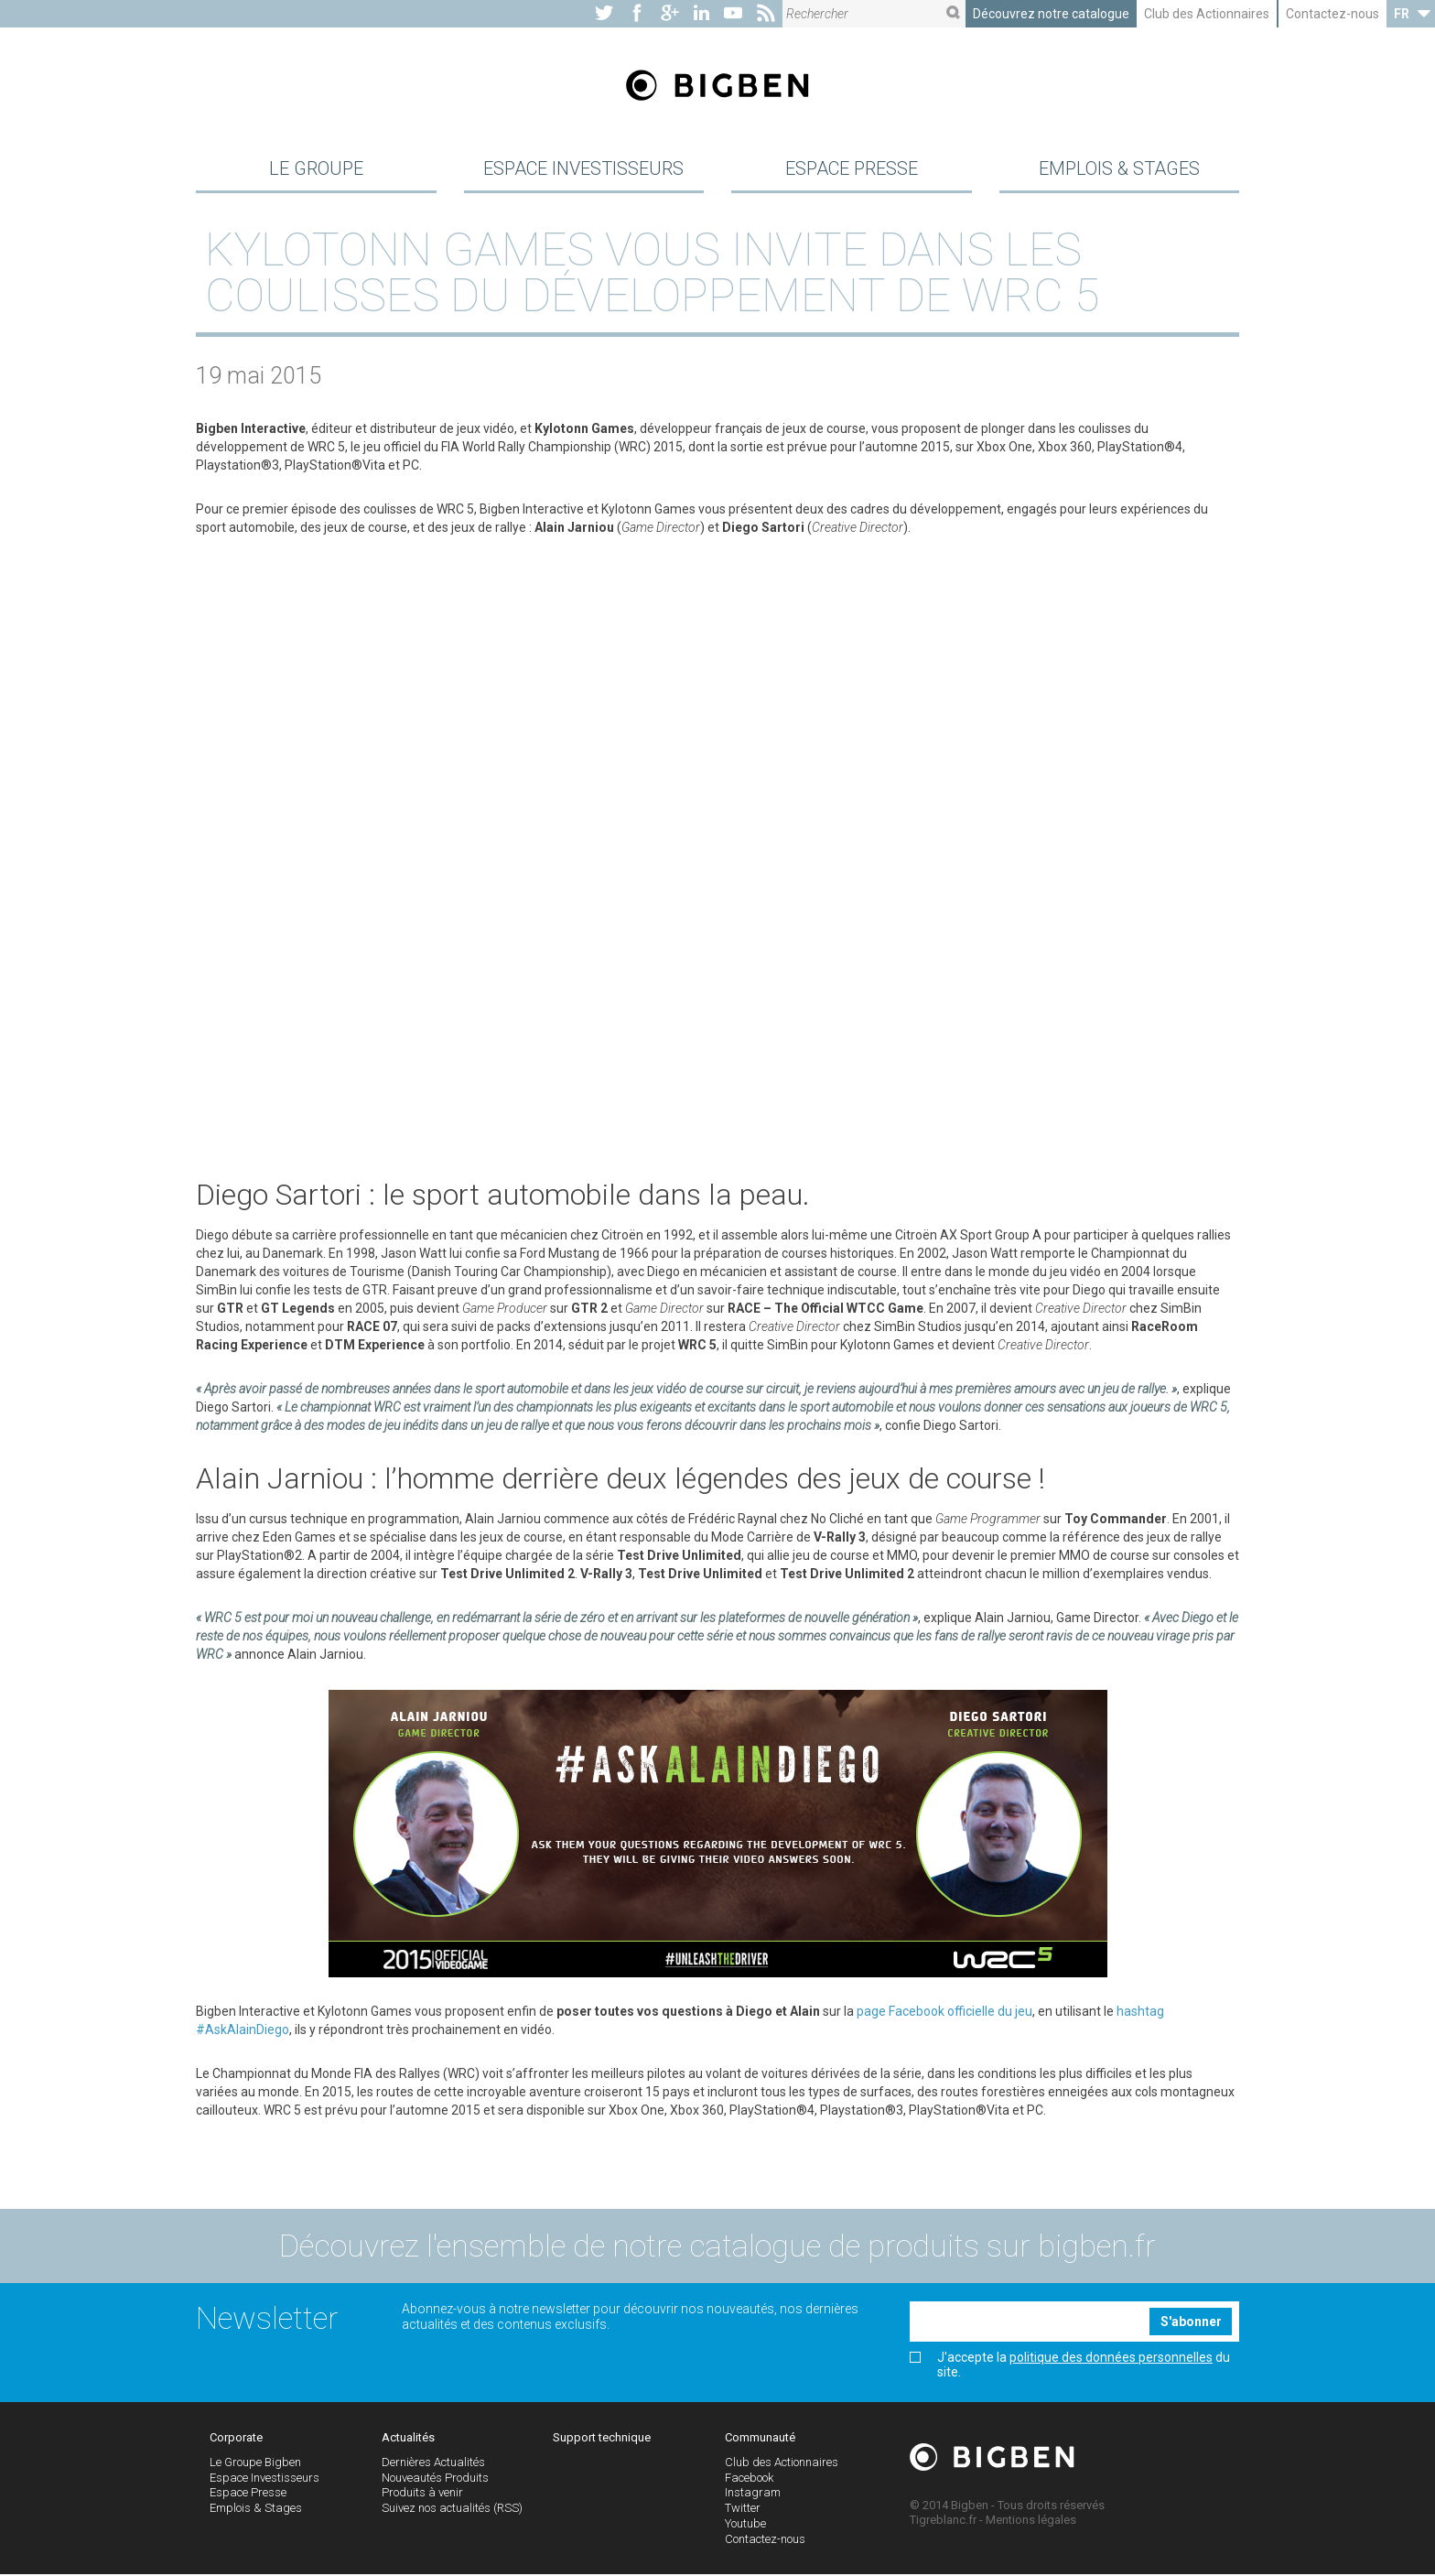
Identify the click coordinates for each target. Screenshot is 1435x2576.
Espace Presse (851, 168)
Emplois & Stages (1119, 168)
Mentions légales (1031, 2521)
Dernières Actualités (433, 2464)
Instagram (753, 2495)
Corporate (236, 2440)
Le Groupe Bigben (255, 2464)
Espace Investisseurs (583, 168)
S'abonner (1191, 2323)
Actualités (408, 2440)
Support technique (602, 2440)
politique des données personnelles (1111, 2360)
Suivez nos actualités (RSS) (452, 2510)
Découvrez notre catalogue (1051, 13)
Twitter (743, 2510)
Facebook (749, 2479)
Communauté (760, 2440)
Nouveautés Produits (435, 2479)
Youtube (745, 2526)
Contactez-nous (1332, 13)
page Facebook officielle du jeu (944, 2013)
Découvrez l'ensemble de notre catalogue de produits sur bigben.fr (717, 2248)
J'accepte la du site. (1070, 2367)
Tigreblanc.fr (943, 2521)
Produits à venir (422, 2495)
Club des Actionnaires (1206, 13)
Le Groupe (316, 168)
